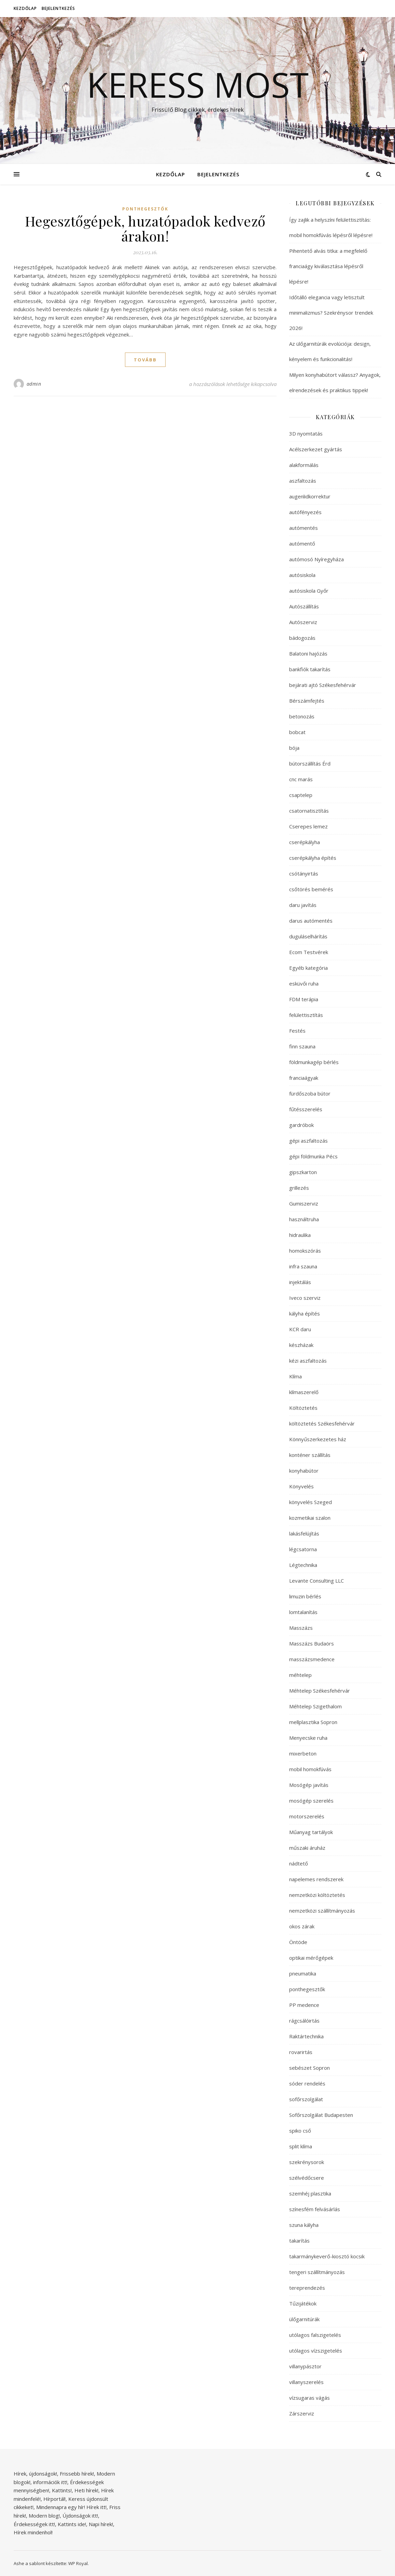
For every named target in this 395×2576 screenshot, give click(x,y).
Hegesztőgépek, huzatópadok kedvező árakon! (145, 228)
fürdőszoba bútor (309, 1093)
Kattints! (62, 2490)
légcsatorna (303, 1549)
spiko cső (300, 2130)
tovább (145, 360)
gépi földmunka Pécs (313, 1156)
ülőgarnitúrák (304, 2319)
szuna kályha (304, 2224)
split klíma (300, 2146)
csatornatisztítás (309, 810)
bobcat (297, 732)
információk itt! (50, 2482)
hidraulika (300, 1234)
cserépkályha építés (312, 857)
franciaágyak (303, 1077)
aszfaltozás (302, 480)
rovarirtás (300, 2052)
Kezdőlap (25, 8)
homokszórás (305, 1250)
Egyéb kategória (308, 967)
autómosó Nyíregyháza (316, 559)
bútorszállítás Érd (309, 763)
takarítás (299, 2240)
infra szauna (303, 1266)
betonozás (301, 716)
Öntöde (298, 1942)
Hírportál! (54, 2498)
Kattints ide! (72, 2524)
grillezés (299, 1187)
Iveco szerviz (305, 1297)
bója (294, 747)
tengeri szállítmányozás (317, 2272)
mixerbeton (302, 1753)
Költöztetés (303, 1407)
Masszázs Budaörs (311, 1643)
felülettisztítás (306, 1014)
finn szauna (302, 1046)
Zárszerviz (301, 2413)
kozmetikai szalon (309, 1517)
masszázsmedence (312, 1659)
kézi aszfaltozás (308, 1360)
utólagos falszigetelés (315, 2334)
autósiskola (302, 574)
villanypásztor (305, 2366)
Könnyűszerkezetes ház (317, 1439)
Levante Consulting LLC (316, 1580)
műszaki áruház (307, 1847)
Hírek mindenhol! (33, 2532)
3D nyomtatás (306, 433)
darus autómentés (311, 920)
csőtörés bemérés (311, 889)
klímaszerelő (304, 1392)
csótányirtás (303, 873)
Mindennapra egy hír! (60, 2507)
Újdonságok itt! (80, 2515)
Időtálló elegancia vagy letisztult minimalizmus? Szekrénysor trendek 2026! (331, 312)
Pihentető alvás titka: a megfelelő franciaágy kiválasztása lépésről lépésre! (328, 266)
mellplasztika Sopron (313, 1722)
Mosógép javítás (308, 1784)
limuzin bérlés (305, 1596)
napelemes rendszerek (316, 1879)
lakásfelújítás (304, 1533)
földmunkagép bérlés (314, 1062)
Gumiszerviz (303, 1203)
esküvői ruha (304, 983)
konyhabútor (304, 1470)
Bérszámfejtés (306, 700)
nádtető (298, 1863)
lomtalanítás (303, 1612)
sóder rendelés (307, 2083)
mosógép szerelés (311, 1800)
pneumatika (302, 1973)
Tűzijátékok (302, 2303)
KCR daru (300, 1329)
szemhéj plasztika (310, 2193)
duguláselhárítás (308, 936)
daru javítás (302, 904)
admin (34, 384)
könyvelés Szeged (310, 1502)
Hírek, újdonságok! (35, 2473)
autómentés (303, 527)
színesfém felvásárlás (314, 2209)
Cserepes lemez (308, 826)
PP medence (304, 2004)
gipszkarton (303, 1172)
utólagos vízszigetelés (315, 2350)
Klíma (295, 1376)
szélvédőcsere (306, 2177)
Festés (297, 1030)
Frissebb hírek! (77, 2473)
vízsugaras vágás (309, 2397)
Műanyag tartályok (311, 1832)
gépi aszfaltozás (308, 1140)
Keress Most (198, 84)
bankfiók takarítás (309, 669)
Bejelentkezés (58, 8)
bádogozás (302, 637)
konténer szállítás (309, 1454)
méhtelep (300, 1674)
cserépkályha (304, 842)
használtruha (304, 1219)
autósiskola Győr (308, 590)
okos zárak (301, 1926)
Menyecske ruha (308, 1737)
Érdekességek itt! (34, 2524)
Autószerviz (303, 622)
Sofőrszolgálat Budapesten (321, 2114)
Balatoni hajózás (308, 653)
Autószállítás (304, 606)
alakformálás (304, 465)
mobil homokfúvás (310, 1769)
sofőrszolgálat (306, 2099)
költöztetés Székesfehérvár (322, 1423)
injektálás (300, 1282)
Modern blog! (44, 2515)
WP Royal (78, 2563)
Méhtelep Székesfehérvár (319, 1690)
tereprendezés (307, 2287)
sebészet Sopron (309, 2067)
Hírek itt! (96, 2507)
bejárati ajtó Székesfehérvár (322, 684)
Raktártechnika (306, 2036)
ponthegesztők (145, 209)
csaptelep (300, 794)
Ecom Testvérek (308, 952)
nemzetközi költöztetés (317, 1894)
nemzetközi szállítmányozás (322, 1910)
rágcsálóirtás (304, 2020)
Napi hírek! (101, 2524)
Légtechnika (303, 1564)
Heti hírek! (86, 2490)
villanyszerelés (306, 2382)
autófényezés (305, 512)
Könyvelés (301, 1486)
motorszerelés (306, 1816)
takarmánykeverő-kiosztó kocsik (327, 2256)
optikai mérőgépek (311, 1957)
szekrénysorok (306, 2162)
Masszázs (301, 1627)
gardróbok (301, 1124)
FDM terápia (303, 999)
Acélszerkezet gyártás (315, 449)
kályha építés (304, 1313)
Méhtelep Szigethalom (315, 1706)
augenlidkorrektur (309, 496)
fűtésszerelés (305, 1109)
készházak (301, 1344)
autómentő (302, 543)
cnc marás (301, 779)
